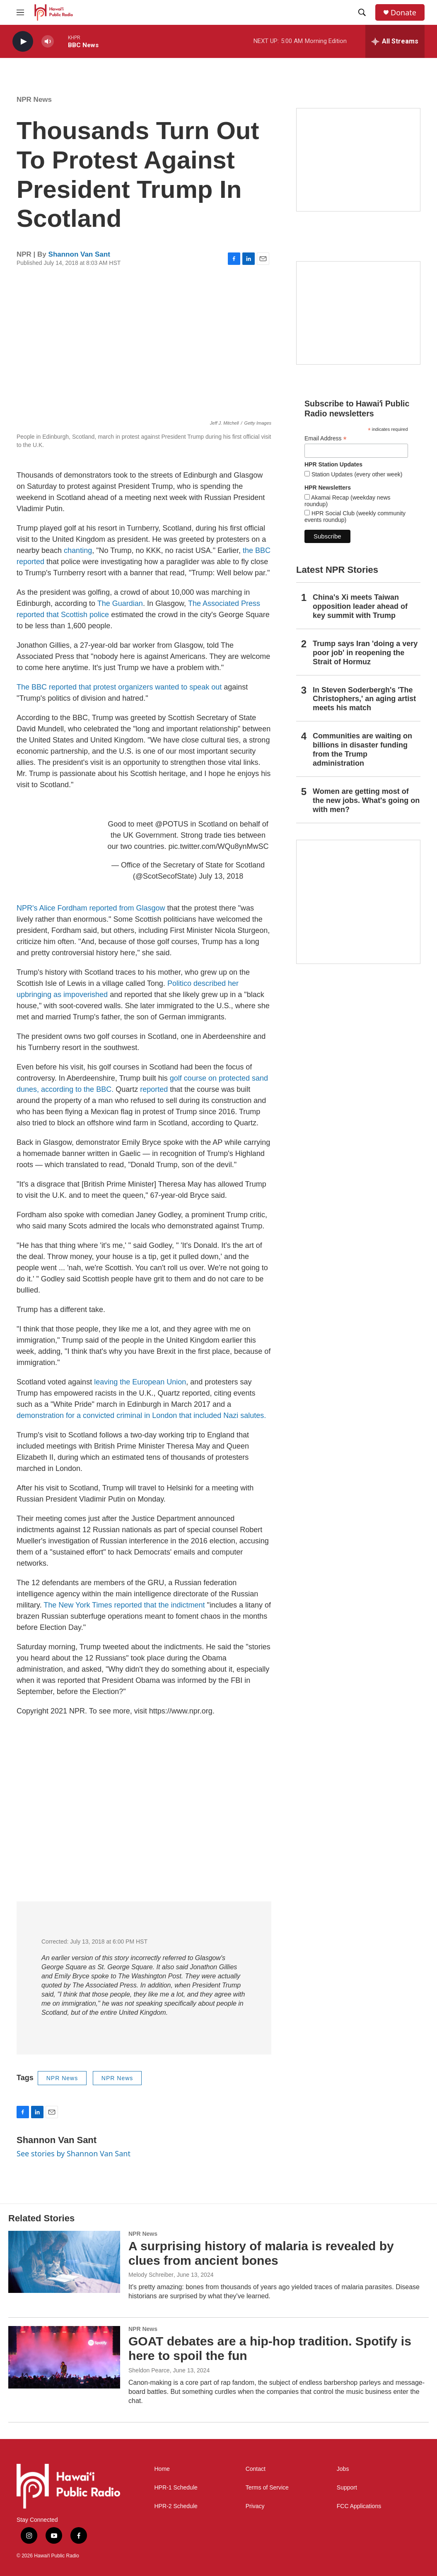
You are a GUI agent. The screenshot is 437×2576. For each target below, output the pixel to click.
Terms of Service (267, 2488)
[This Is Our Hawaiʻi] (358, 902)
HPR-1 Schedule (176, 2488)
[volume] (48, 41)
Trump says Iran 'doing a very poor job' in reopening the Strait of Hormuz (365, 652)
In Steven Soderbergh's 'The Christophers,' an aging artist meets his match (364, 699)
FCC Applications (359, 2506)
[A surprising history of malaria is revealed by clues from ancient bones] (64, 2262)
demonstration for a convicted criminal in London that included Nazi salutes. (141, 1415)
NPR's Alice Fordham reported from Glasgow (92, 908)
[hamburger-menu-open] (20, 12)
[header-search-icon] (362, 12)
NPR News (34, 99)
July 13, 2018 (221, 876)
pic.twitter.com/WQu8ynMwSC (219, 846)
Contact (256, 2469)
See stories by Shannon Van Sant (73, 2153)
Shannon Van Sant (79, 254)
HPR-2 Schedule (176, 2506)
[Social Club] (358, 313)
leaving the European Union (140, 1382)
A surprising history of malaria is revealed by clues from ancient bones (261, 2253)
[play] (22, 41)
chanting (78, 550)
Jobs (343, 2469)
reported (154, 1089)
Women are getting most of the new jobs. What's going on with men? (366, 800)
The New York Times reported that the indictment (124, 1605)
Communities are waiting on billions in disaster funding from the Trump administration (362, 749)
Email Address (325, 438)
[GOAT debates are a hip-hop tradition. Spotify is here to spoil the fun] (64, 2357)
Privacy (255, 2506)
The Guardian (120, 603)
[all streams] (395, 41)
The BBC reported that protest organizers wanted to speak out (119, 687)
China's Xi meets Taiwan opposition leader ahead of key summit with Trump (360, 606)
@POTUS (171, 824)
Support (347, 2488)
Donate (403, 12)
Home (162, 2469)
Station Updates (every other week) (356, 474)
